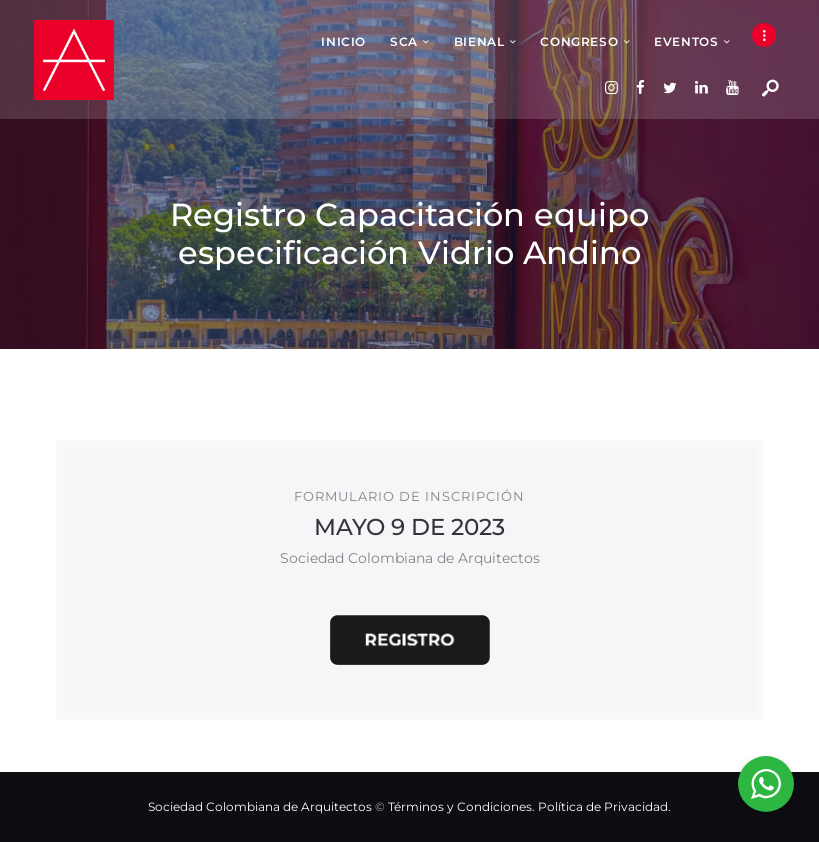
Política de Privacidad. (604, 806)
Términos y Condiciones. (463, 806)
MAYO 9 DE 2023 (409, 526)
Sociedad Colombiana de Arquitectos (260, 806)
